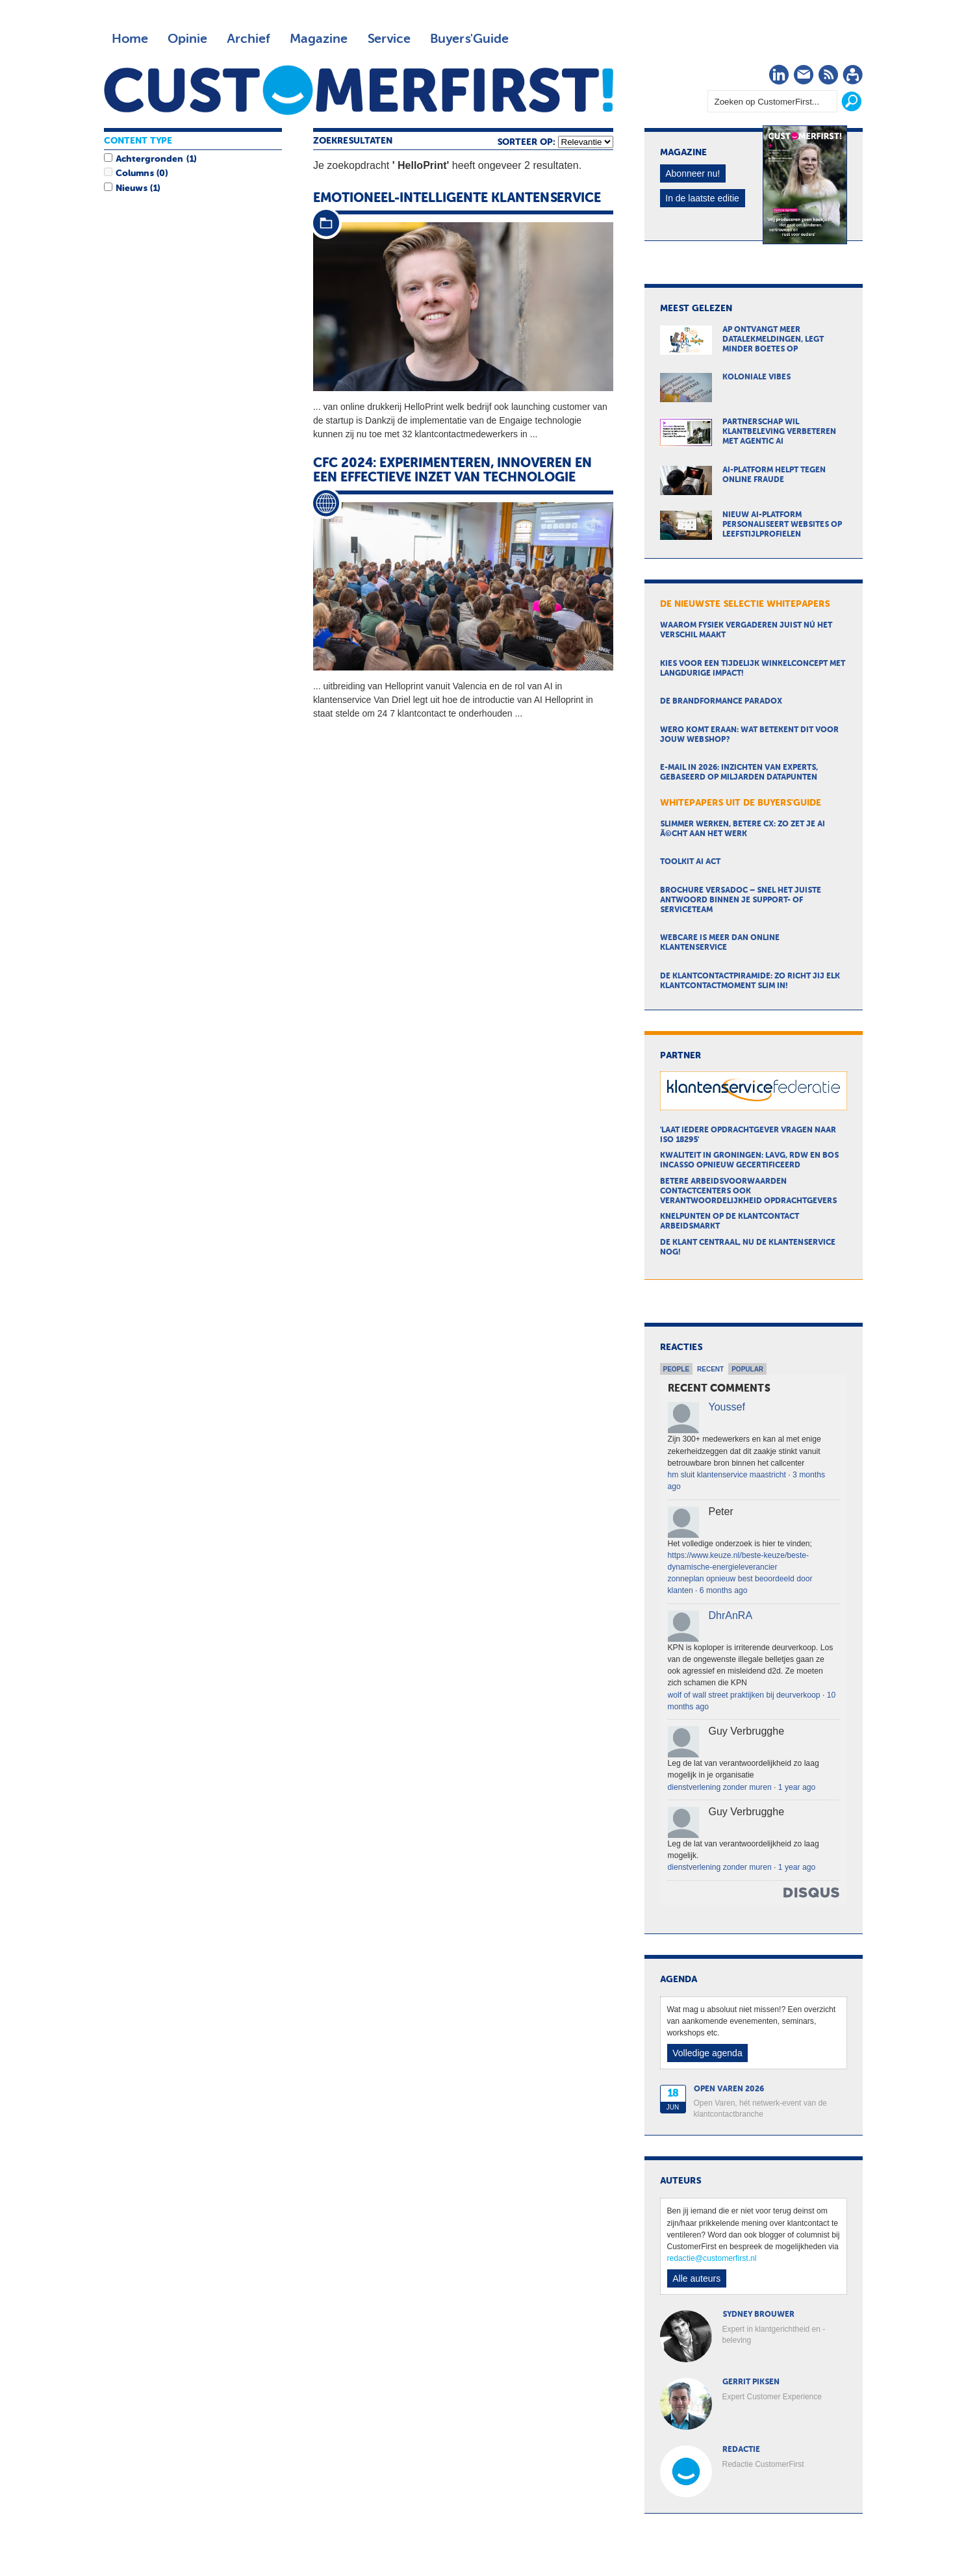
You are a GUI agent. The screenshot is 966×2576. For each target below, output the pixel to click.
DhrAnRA (731, 1615)
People (676, 1369)
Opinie (187, 38)
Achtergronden (149, 159)
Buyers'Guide (469, 38)
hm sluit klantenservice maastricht (727, 1474)
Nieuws (131, 188)
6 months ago (724, 1590)
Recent (710, 1369)
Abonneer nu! (692, 173)
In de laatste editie (702, 198)
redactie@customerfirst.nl (712, 2258)
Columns (134, 173)
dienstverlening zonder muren (720, 1787)
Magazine (319, 38)
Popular (747, 1369)
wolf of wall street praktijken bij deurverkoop (744, 1695)
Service (389, 38)
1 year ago (796, 1787)
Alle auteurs (696, 2278)
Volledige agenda (707, 2053)
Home (130, 38)
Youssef (727, 1406)
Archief (248, 38)
